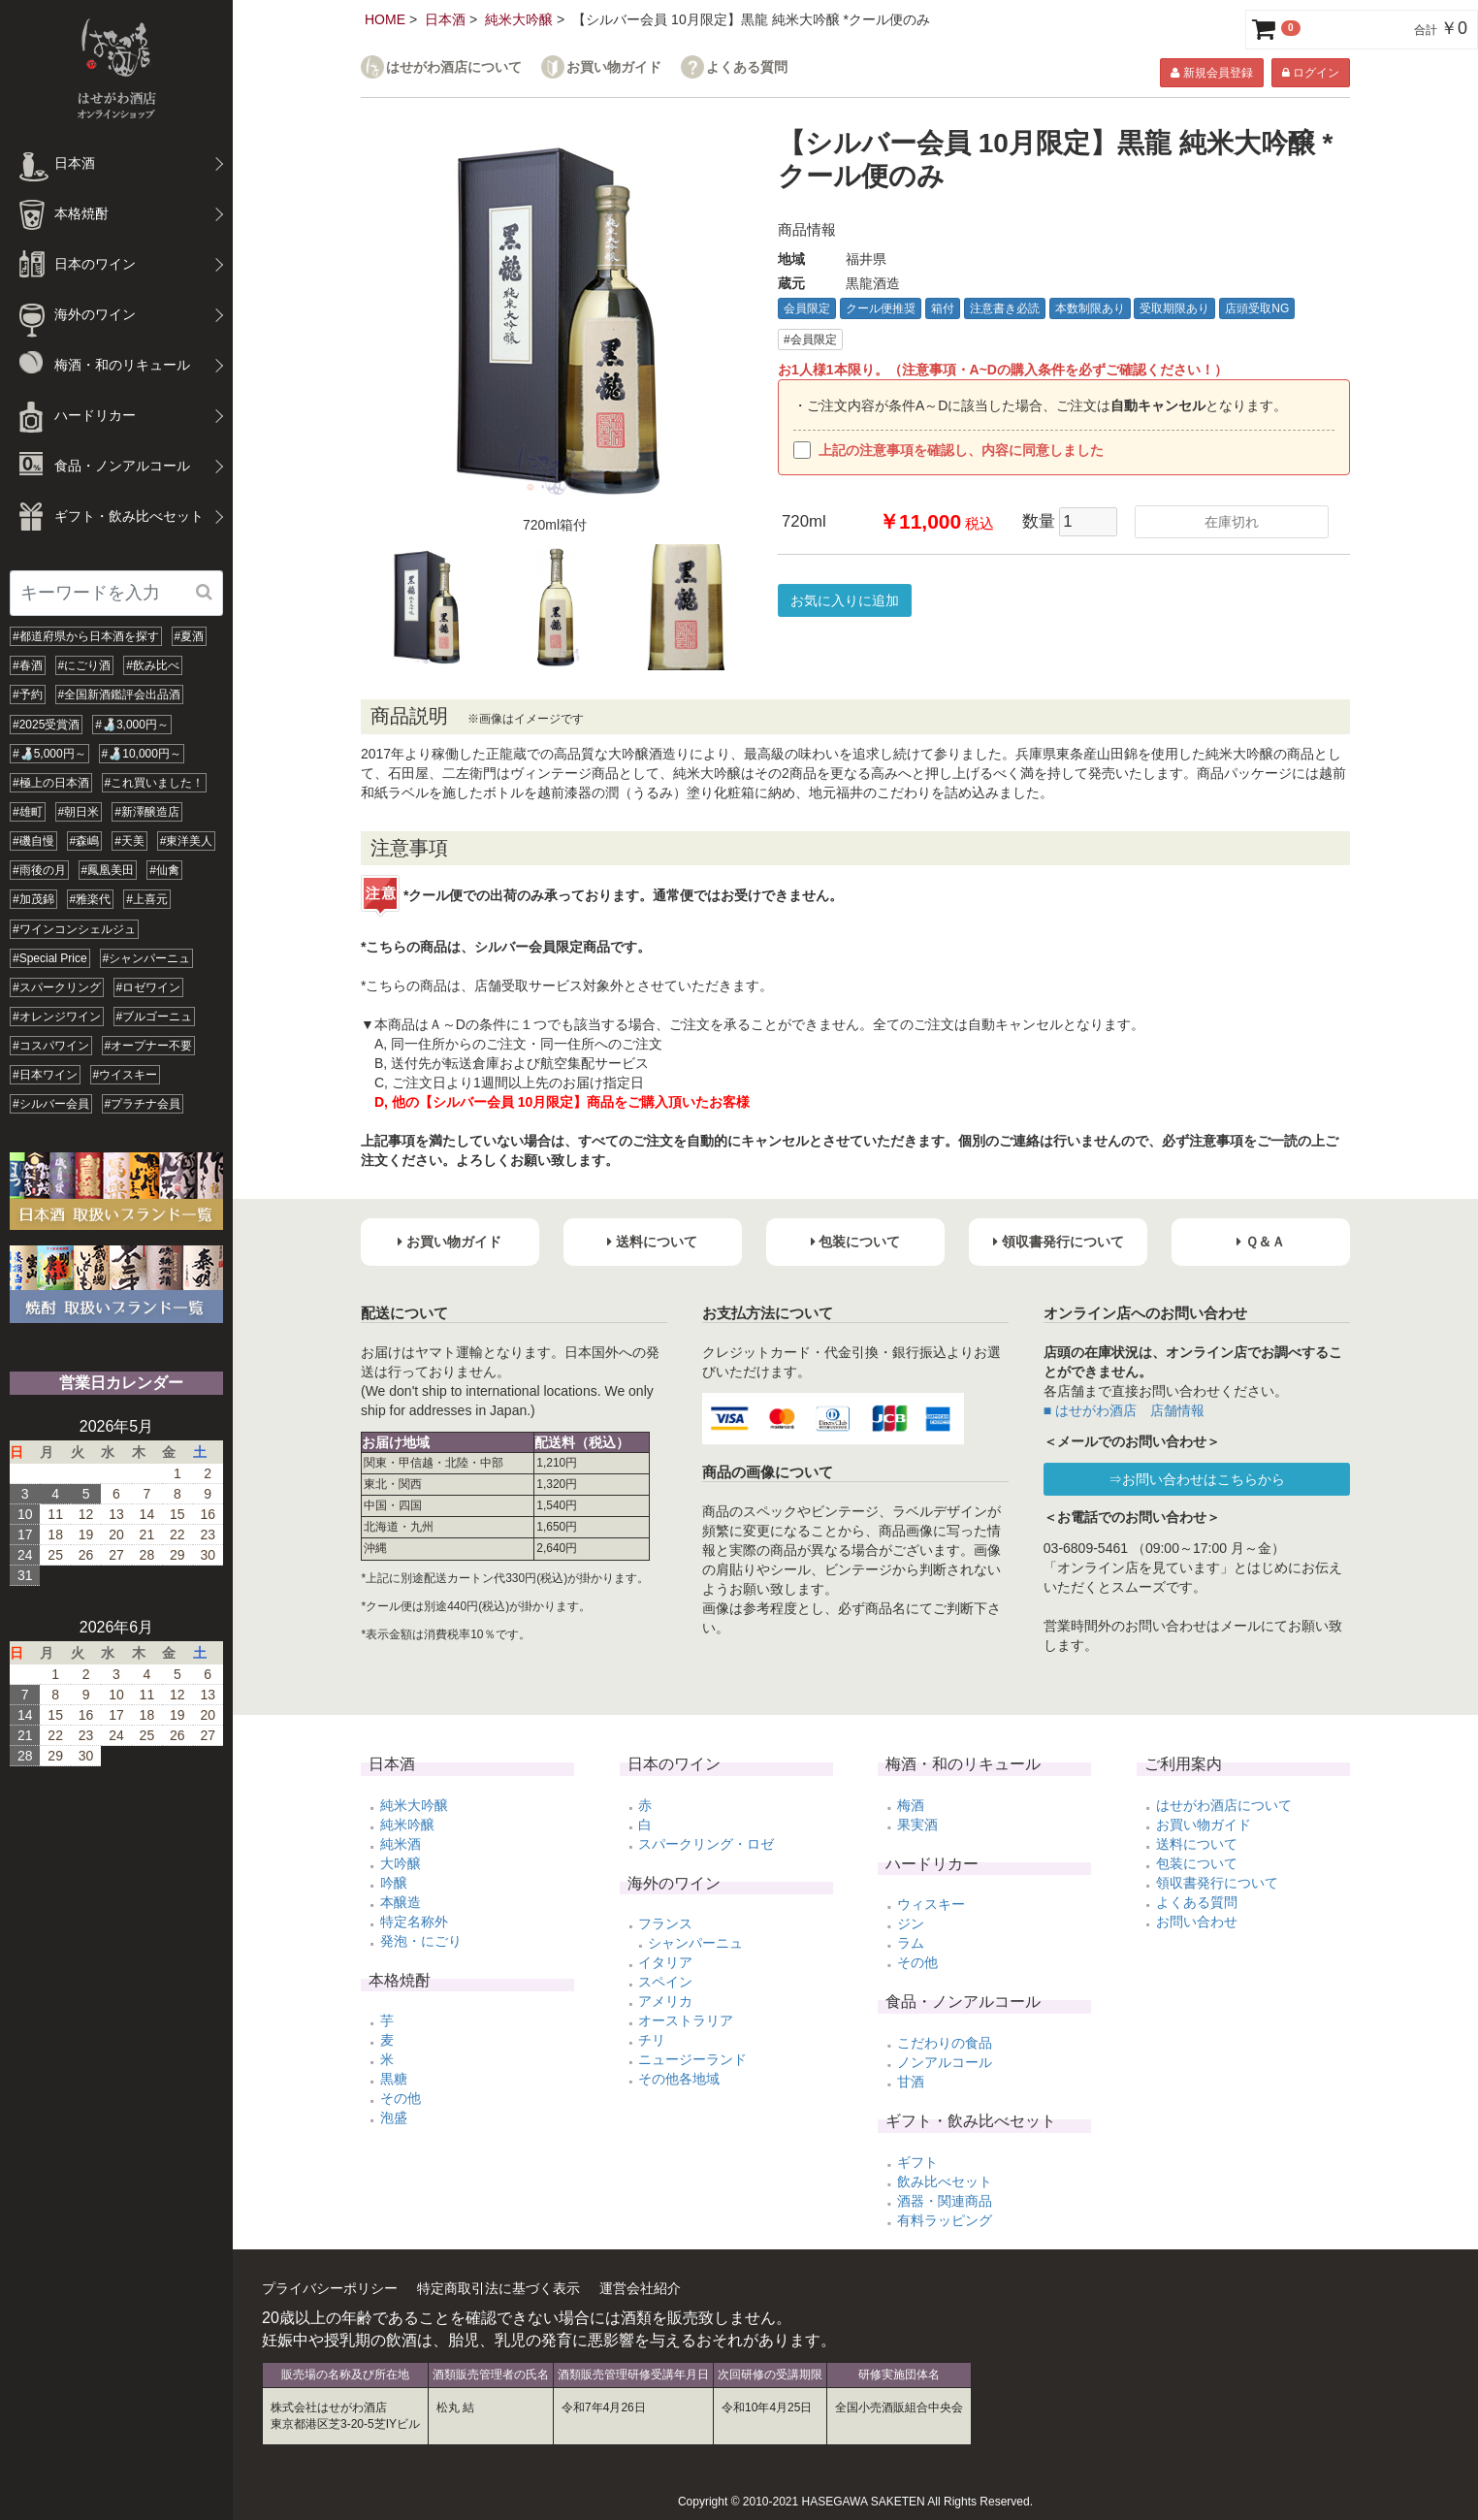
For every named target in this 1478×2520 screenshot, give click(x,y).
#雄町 (28, 812)
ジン (910, 1923)
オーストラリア (685, 2020)
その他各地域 (679, 2078)
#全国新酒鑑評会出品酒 (119, 694)
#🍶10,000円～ (141, 753)
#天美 (129, 841)
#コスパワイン (51, 1045)
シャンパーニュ (695, 1943)
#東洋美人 (186, 841)
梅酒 (910, 1805)
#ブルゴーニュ (154, 1016)
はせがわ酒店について (454, 67)
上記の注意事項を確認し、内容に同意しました (948, 450)
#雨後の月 (39, 870)
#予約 (28, 694)
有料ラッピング (944, 2220)
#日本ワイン (45, 1075)
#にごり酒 (85, 665)
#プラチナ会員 (143, 1104)
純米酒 (400, 1844)
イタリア (665, 1962)
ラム (910, 1943)
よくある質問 (746, 67)
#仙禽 (164, 870)
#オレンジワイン (57, 1016)
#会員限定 (810, 339)
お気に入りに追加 (844, 600)
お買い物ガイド (613, 67)
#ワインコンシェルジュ (74, 929)
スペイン (665, 1981)
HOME (385, 19)
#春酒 (28, 665)
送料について (1196, 1844)
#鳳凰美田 (108, 870)
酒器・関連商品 (944, 2201)
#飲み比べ (152, 665)
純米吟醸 (407, 1824)
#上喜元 (147, 899)
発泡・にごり (421, 1941)
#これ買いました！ (155, 783)
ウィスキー (931, 1904)
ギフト (917, 2162)
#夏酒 (190, 636)
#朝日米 (79, 812)
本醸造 (400, 1902)
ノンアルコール (944, 2062)
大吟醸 (400, 1863)
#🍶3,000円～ (132, 724)
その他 (400, 2098)
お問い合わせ (1196, 1921)
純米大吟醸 (519, 19)
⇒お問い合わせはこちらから (1196, 1479)
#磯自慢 (33, 841)
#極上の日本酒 (51, 783)
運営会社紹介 (640, 2288)
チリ (651, 2040)
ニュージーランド (692, 2059)
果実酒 (917, 1824)
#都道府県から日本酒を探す (86, 636)
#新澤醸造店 (146, 812)
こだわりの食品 (944, 2043)
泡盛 (393, 2117)
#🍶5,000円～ (49, 753)
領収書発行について (1217, 1882)
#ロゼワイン (148, 987)
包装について (1196, 1863)
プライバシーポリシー (330, 2288)
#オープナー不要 (149, 1045)
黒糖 (393, 2078)
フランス (665, 1923)
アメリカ (665, 2001)
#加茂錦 (33, 899)
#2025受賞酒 (46, 724)
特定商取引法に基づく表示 (498, 2288)
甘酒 (910, 2081)
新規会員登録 (1211, 73)
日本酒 (445, 19)
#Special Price (50, 958)
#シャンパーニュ (147, 958)
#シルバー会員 (51, 1104)
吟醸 (393, 1882)
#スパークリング (57, 987)
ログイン (1310, 73)
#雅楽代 (91, 899)
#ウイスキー (125, 1075)
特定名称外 (414, 1921)
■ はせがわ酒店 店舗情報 (1124, 1410)
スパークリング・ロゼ (706, 1844)
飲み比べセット (944, 2181)
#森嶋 (85, 841)
